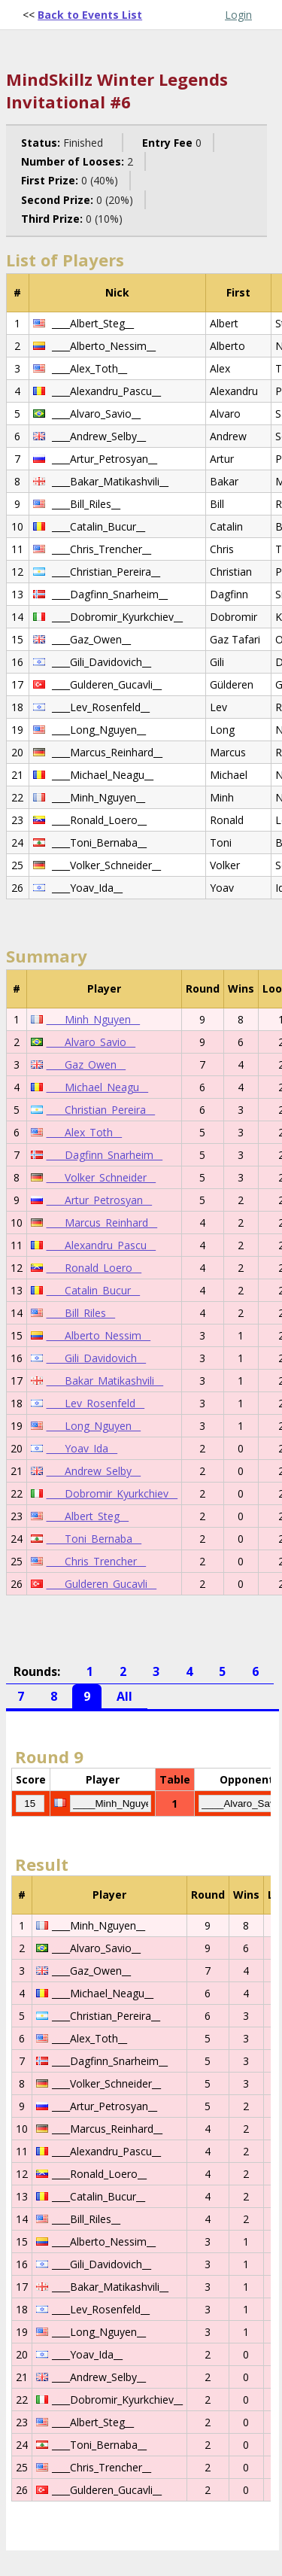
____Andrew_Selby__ (94, 1471)
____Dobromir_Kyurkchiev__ (112, 1493)
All (124, 1696)
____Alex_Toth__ (84, 1132)
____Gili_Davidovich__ (96, 1358)
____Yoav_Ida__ (82, 1448)
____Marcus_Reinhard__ (102, 1222)
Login (238, 15)
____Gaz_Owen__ (86, 1064)
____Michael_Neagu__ (97, 1087)
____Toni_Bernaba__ (94, 1538)
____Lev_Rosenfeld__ (95, 1403)
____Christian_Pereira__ (101, 1109)
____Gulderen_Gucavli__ (101, 1584)
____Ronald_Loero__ (94, 1268)
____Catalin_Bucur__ (93, 1290)
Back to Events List (90, 15)
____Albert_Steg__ (88, 1516)
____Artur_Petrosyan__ (99, 1200)
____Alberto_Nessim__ (98, 1335)
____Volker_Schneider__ (101, 1177)
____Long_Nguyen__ (94, 1426)
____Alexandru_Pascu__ (101, 1245)
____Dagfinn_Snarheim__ (104, 1155)
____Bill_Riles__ (81, 1313)
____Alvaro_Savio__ (91, 1042)
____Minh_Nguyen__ (93, 1019)
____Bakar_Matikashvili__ (105, 1380)
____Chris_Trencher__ (96, 1561)
